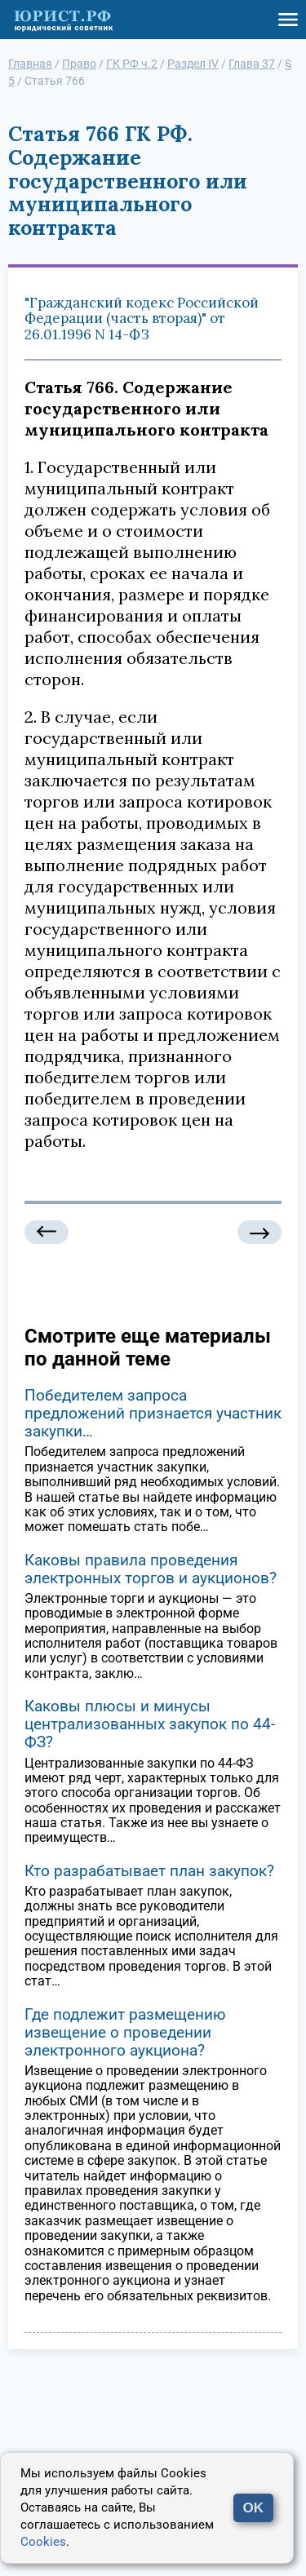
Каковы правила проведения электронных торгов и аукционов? (150, 1569)
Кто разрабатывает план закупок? (149, 1870)
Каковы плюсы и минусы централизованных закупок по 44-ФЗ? (149, 1724)
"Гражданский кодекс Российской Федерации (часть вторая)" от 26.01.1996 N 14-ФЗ (141, 318)
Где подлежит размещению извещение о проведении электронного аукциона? (125, 2032)
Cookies (43, 2541)
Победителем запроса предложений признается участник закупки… (153, 1413)
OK (253, 2508)
